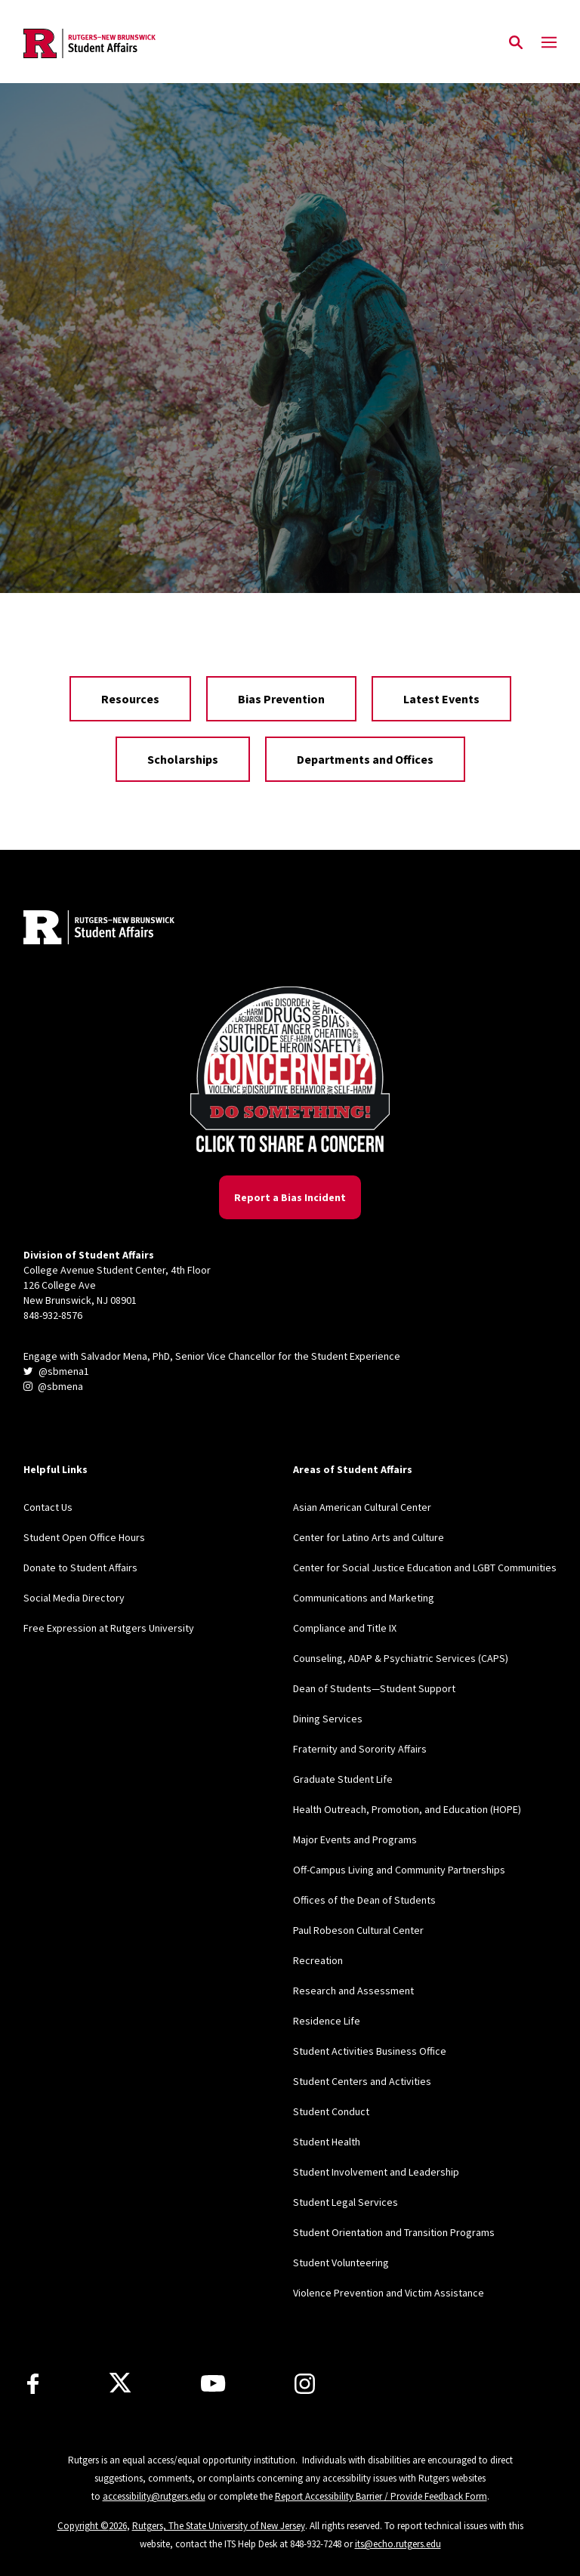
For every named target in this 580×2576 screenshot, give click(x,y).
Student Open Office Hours (84, 1537)
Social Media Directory (74, 1598)
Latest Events (441, 698)
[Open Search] (515, 43)
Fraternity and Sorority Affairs (360, 1749)
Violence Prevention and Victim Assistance (388, 2293)
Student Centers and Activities (362, 2081)
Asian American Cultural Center (362, 1507)
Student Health (326, 2141)
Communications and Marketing (363, 1598)
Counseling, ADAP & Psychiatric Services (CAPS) (400, 1658)
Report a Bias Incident (290, 1197)
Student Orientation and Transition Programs (394, 2232)
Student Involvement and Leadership (376, 2172)
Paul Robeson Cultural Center (358, 1930)
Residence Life (326, 2021)
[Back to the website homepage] (89, 43)
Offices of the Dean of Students (364, 1900)
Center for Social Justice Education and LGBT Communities (425, 1567)
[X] (120, 2383)
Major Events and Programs (355, 1839)
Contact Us (47, 1507)
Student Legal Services (345, 2202)
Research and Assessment (353, 1990)
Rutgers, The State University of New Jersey (218, 2525)
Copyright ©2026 (92, 2525)
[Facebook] (33, 2384)
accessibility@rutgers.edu (154, 2496)
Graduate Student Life (343, 1779)
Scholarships (182, 759)
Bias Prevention (281, 698)
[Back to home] (123, 929)
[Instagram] (305, 2384)
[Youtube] (213, 2383)
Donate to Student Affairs (80, 1567)
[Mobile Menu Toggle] (549, 43)
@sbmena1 (56, 1371)
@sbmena (53, 1386)
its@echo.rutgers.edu (398, 2543)
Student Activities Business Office (369, 2051)
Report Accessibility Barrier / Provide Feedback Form (381, 2496)
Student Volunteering (341, 2262)
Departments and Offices (365, 759)
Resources (130, 698)
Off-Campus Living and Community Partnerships (399, 1869)
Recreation (318, 1960)
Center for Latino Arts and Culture (368, 1537)
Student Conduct (331, 2111)
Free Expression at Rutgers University (108, 1628)
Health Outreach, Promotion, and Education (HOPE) (407, 1809)
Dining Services (327, 1718)
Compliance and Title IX (344, 1628)
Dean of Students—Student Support (374, 1688)
